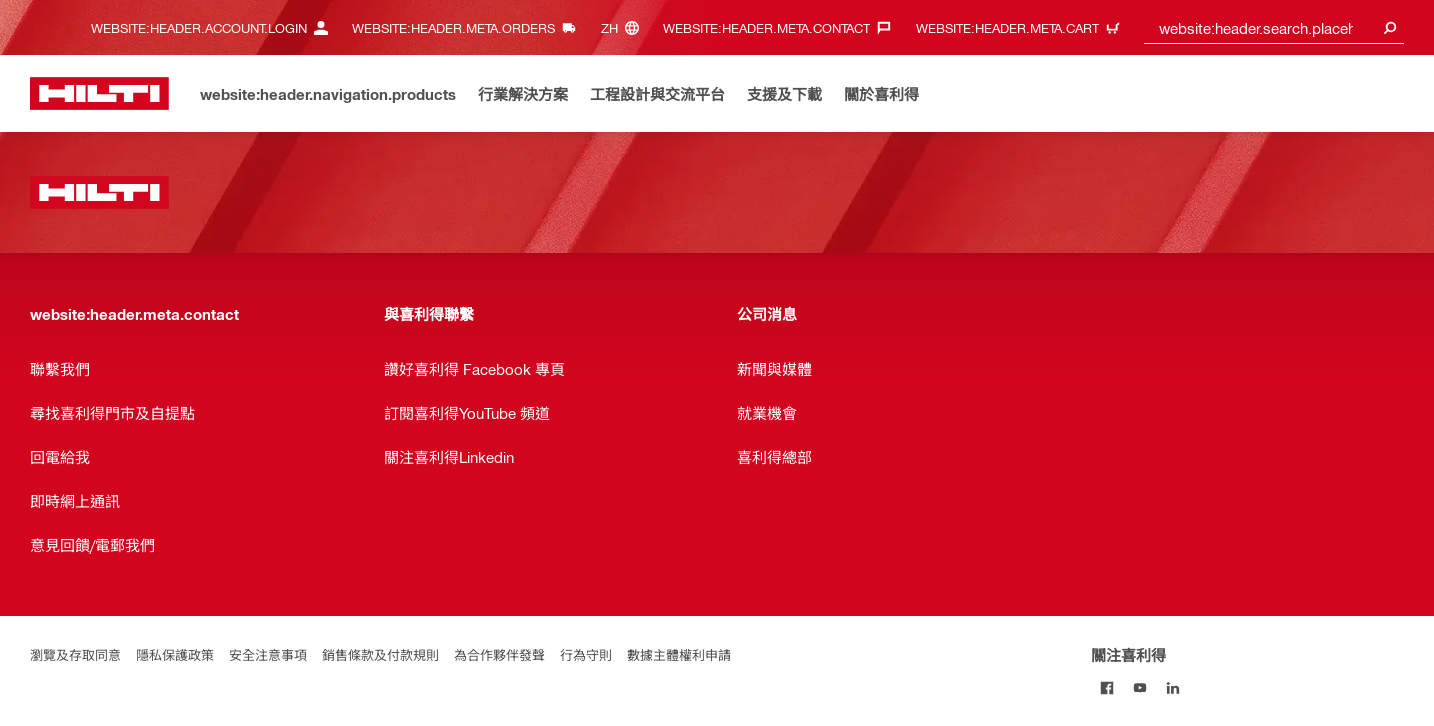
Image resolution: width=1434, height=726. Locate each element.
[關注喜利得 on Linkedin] (1173, 687)
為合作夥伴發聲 (499, 654)
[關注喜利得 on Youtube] (1140, 687)
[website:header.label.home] (99, 93)
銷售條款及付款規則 (380, 654)
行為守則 (586, 654)
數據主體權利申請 (679, 654)
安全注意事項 (268, 654)
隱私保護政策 (175, 654)
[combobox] (1274, 27)
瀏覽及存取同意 (75, 654)
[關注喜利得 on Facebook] (1107, 687)
